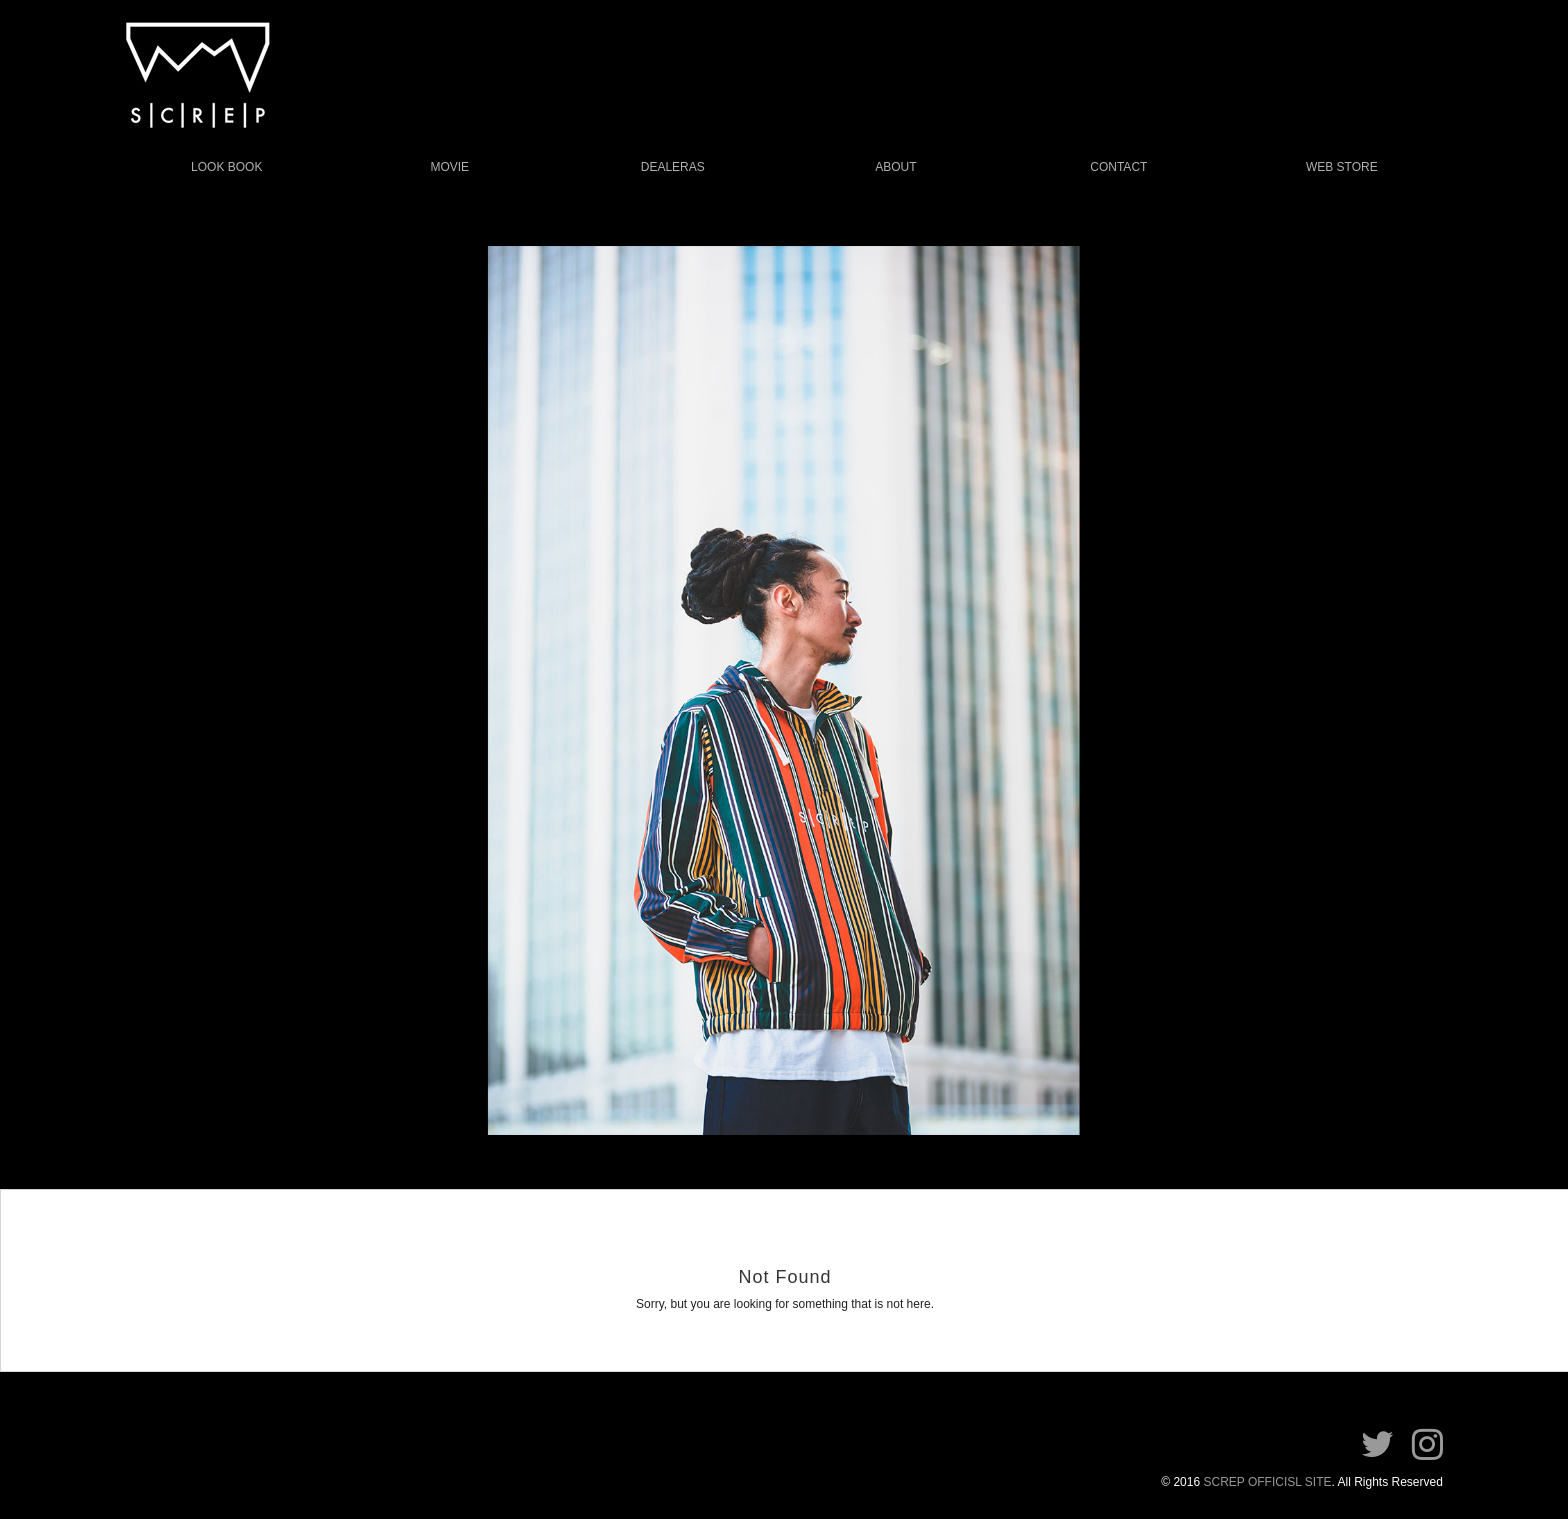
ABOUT (895, 167)
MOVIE (449, 167)
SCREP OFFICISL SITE (1267, 1482)
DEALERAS (673, 167)
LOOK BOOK (226, 167)
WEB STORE (1342, 167)
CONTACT (1118, 167)
